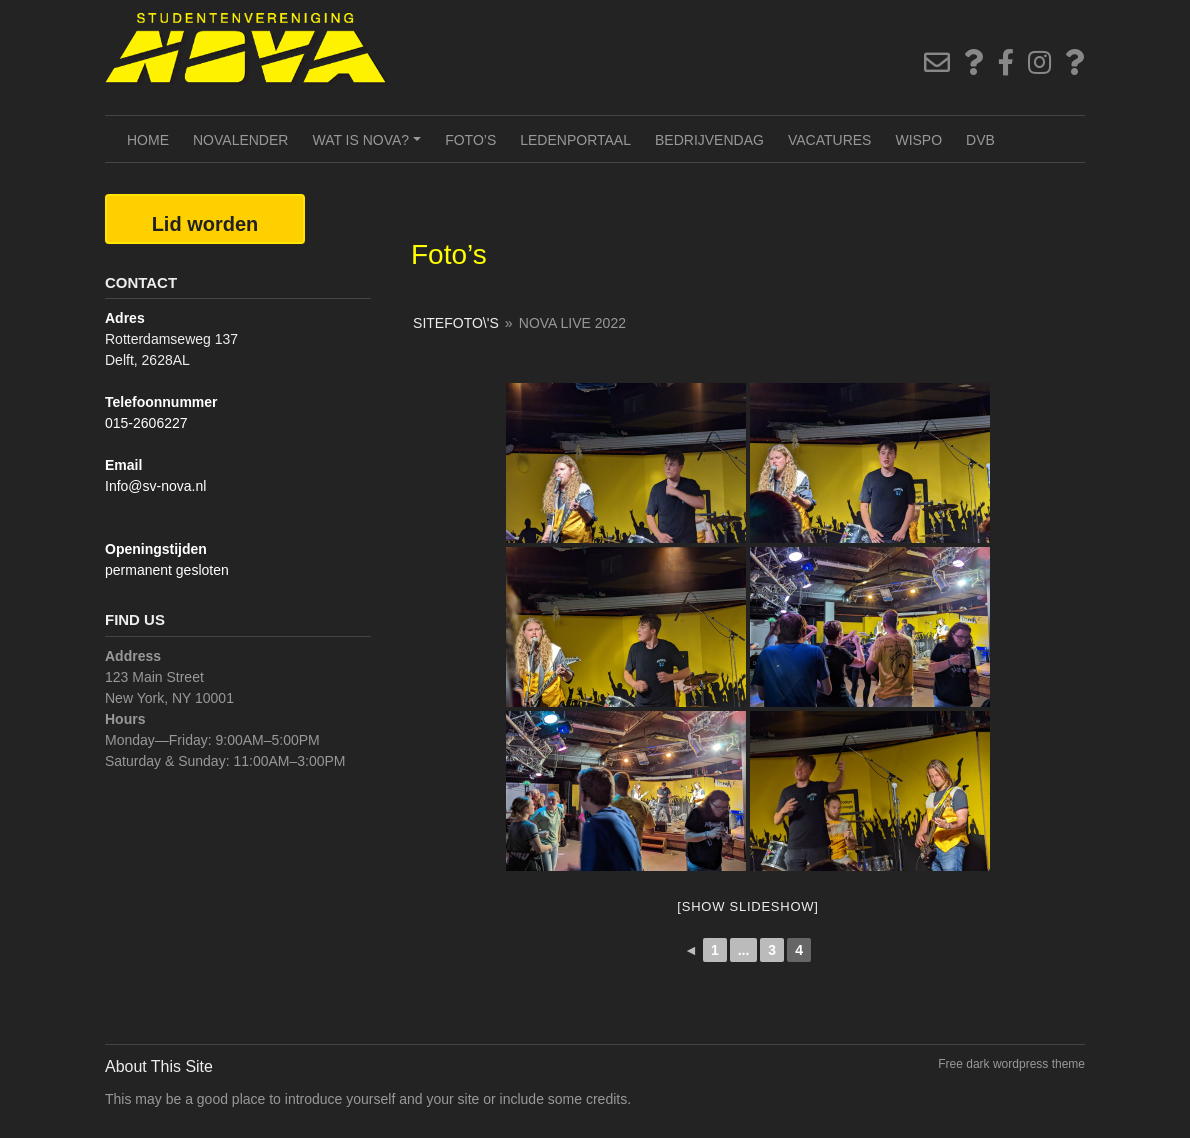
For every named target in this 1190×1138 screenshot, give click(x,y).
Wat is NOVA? (369, 147)
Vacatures (830, 140)
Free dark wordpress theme (1011, 1064)
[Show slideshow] (747, 906)
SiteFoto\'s (456, 323)
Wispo (918, 140)
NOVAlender (240, 140)
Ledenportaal (575, 140)
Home (148, 140)
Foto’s (470, 140)
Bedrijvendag (709, 140)
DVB (980, 140)
